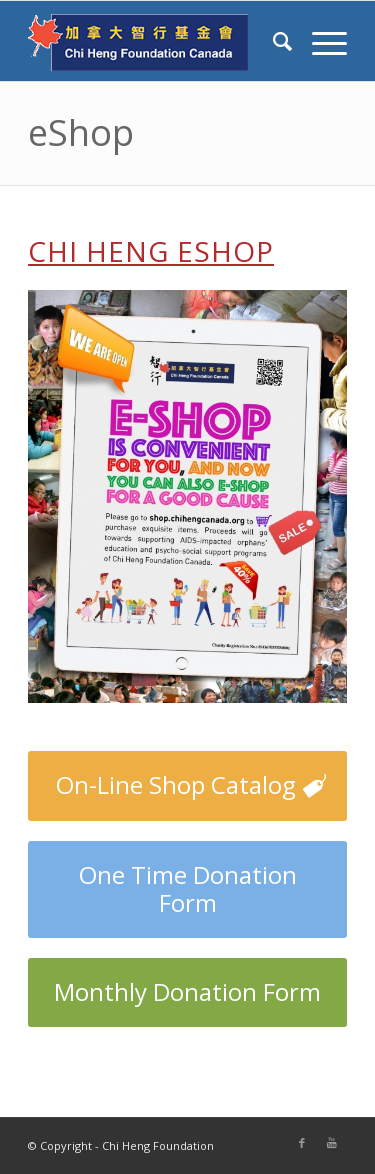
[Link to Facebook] (302, 1143)
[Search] (272, 41)
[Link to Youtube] (332, 1143)
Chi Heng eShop (151, 251)
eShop (81, 132)
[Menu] (319, 41)
